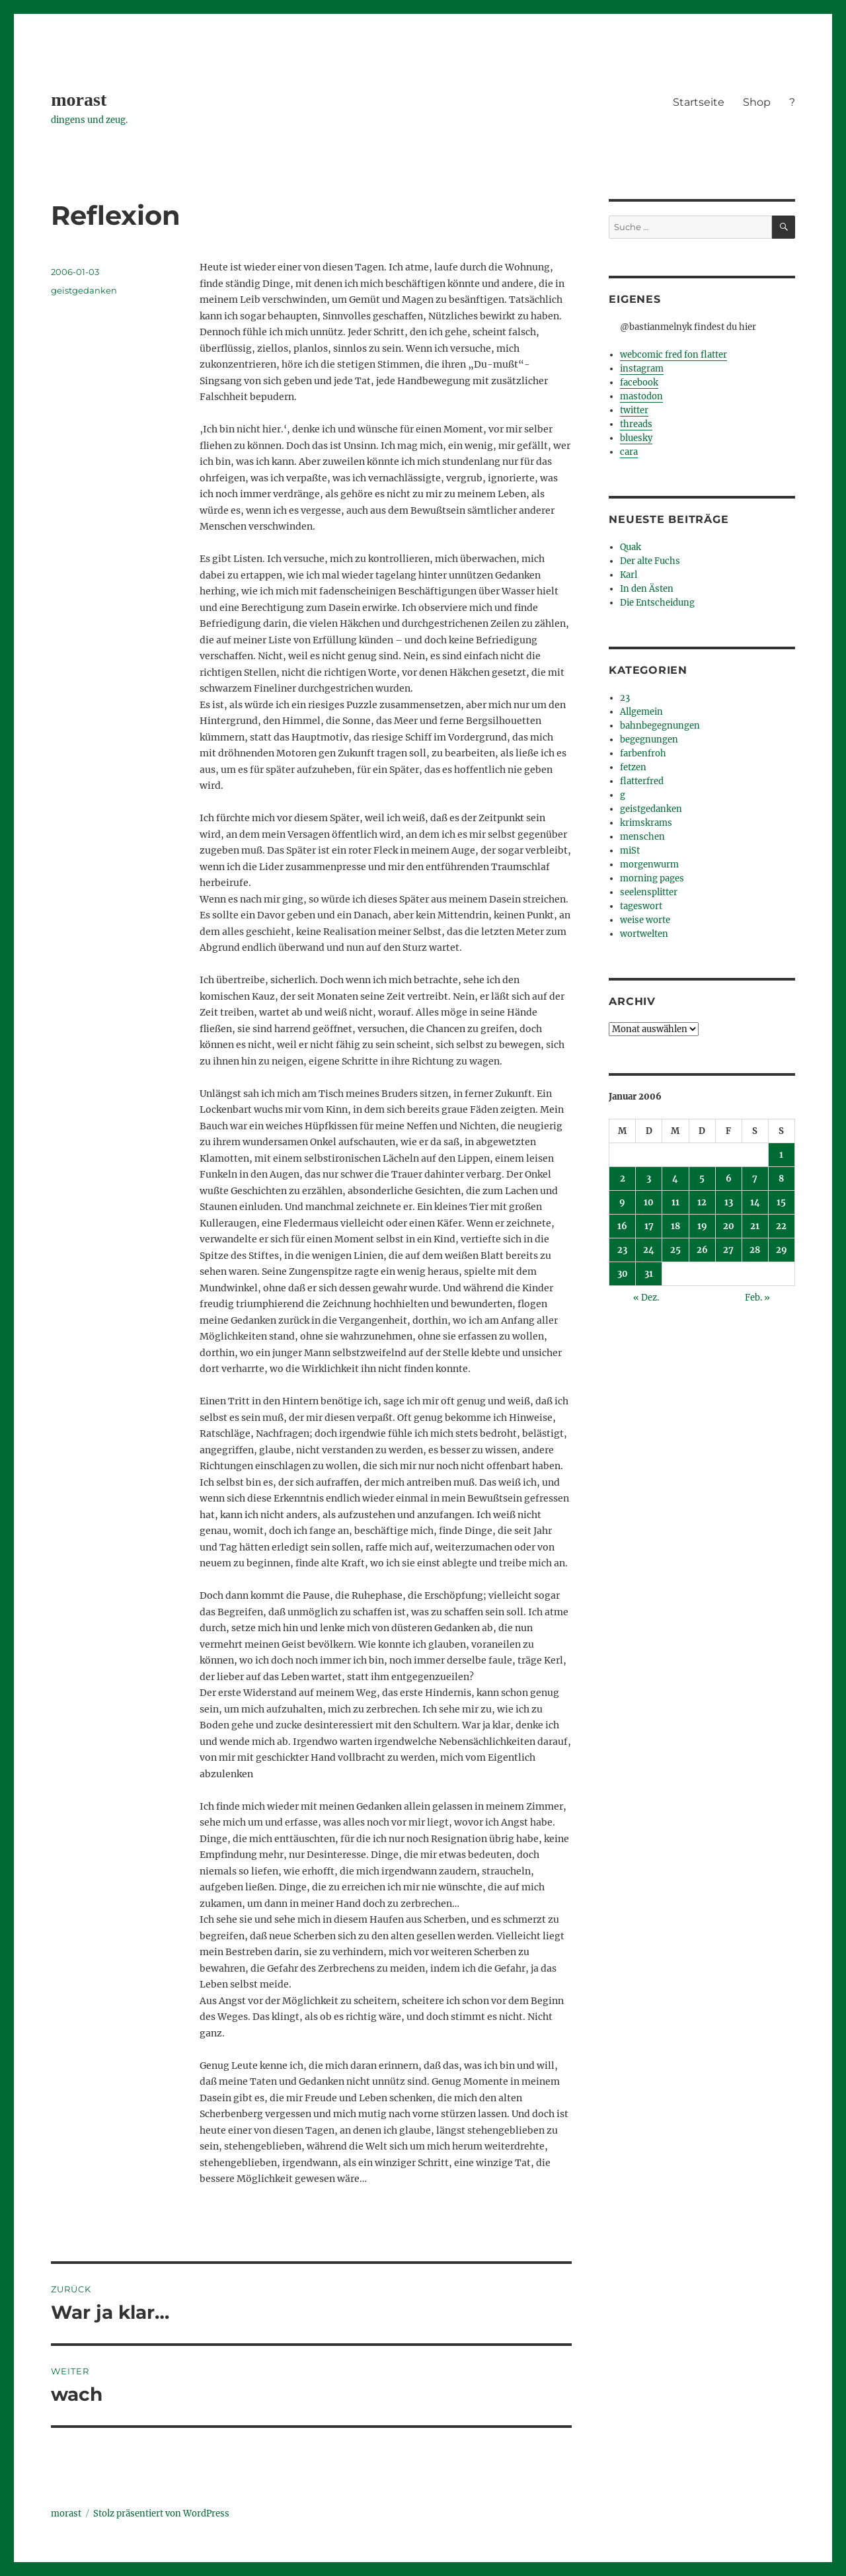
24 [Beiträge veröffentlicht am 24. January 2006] (648, 1250)
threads (636, 424)
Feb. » (757, 1297)
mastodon (641, 396)
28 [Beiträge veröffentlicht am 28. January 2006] (755, 1250)
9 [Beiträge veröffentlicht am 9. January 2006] (622, 1202)
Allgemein (641, 711)
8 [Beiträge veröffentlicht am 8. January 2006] (781, 1178)
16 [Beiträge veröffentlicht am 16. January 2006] (622, 1226)
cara (629, 452)
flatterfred (642, 781)
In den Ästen (646, 588)
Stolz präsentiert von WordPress (161, 2513)
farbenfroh (643, 753)
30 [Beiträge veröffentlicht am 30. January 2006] (622, 1273)
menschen (642, 836)
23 (625, 698)
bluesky (636, 438)
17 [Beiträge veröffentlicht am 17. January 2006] (649, 1226)
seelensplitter (648, 892)
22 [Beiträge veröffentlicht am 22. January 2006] (781, 1226)
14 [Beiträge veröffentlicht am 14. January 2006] (755, 1202)
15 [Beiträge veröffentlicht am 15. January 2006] (781, 1202)
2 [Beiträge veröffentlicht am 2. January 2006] (622, 1178)
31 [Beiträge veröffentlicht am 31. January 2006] (648, 1273)
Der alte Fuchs (650, 561)
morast (78, 99)
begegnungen (649, 739)
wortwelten (644, 934)
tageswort (641, 906)
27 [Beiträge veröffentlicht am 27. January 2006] (728, 1250)
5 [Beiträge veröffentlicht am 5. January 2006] (702, 1178)
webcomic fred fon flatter (673, 354)
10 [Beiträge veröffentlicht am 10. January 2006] (649, 1202)
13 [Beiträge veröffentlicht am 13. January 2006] (728, 1202)
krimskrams (646, 822)
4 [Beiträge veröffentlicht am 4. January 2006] (675, 1178)
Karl (628, 575)
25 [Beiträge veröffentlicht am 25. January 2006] (675, 1250)
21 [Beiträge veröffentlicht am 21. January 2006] (754, 1226)
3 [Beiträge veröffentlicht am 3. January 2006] (648, 1178)
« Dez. (646, 1297)
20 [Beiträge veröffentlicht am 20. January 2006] (728, 1226)
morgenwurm (649, 864)
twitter (634, 410)
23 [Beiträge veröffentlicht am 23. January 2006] (622, 1250)
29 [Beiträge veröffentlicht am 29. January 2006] (781, 1250)
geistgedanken (84, 290)
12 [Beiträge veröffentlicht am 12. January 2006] (702, 1202)
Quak (630, 547)
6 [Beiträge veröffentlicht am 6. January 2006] (729, 1178)
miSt (630, 850)
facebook (639, 382)
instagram (642, 368)
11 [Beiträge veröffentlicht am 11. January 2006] (675, 1202)
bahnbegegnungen (660, 725)
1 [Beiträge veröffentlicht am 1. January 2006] (781, 1154)
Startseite (698, 102)
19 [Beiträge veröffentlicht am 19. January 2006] (702, 1226)
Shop (757, 102)
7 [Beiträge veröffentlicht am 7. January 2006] (754, 1178)
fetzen (633, 767)
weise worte (645, 920)
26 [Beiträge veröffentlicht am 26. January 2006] (702, 1250)
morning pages (652, 878)
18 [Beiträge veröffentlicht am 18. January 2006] (675, 1226)
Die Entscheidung (657, 602)
